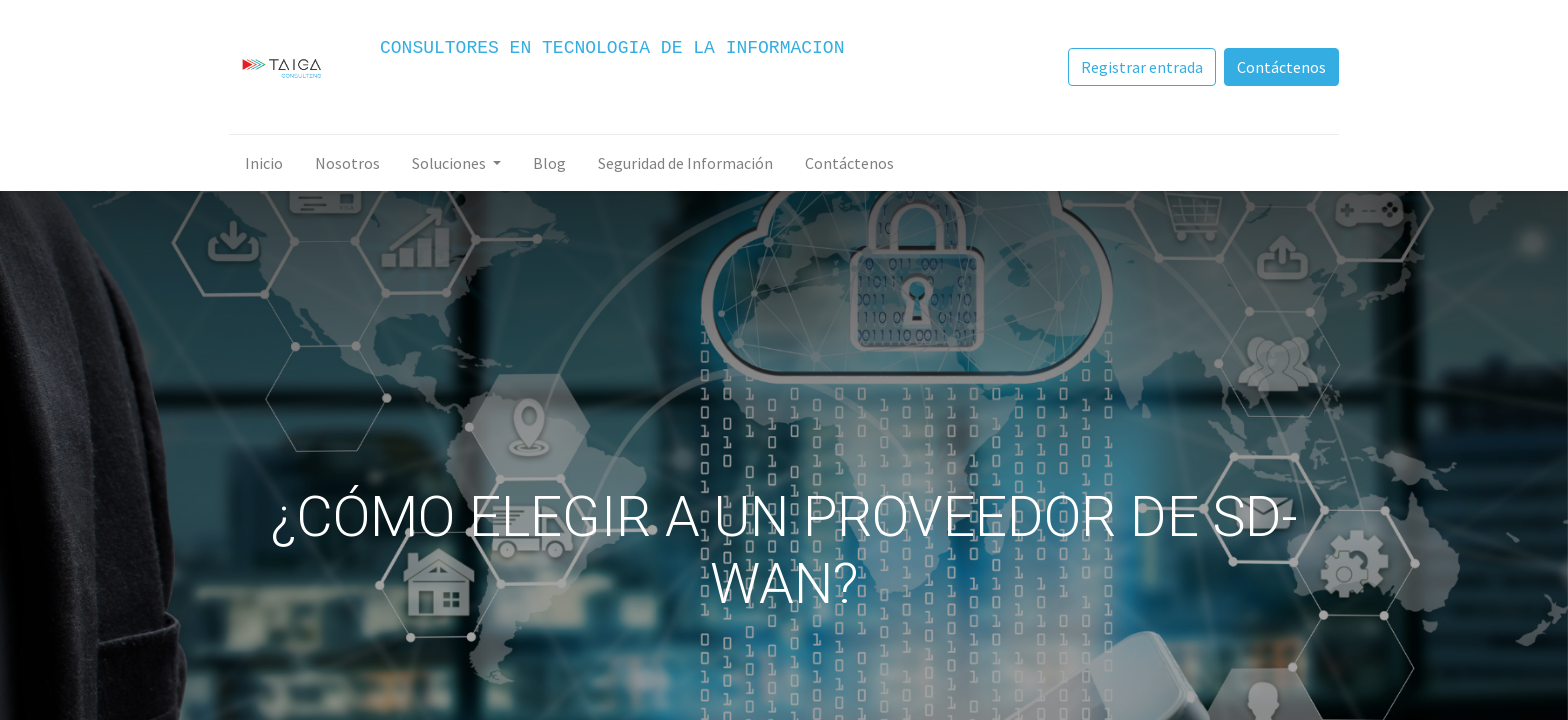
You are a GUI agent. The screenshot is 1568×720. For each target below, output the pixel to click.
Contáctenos (1281, 67)
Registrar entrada (1142, 67)
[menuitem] (264, 163)
